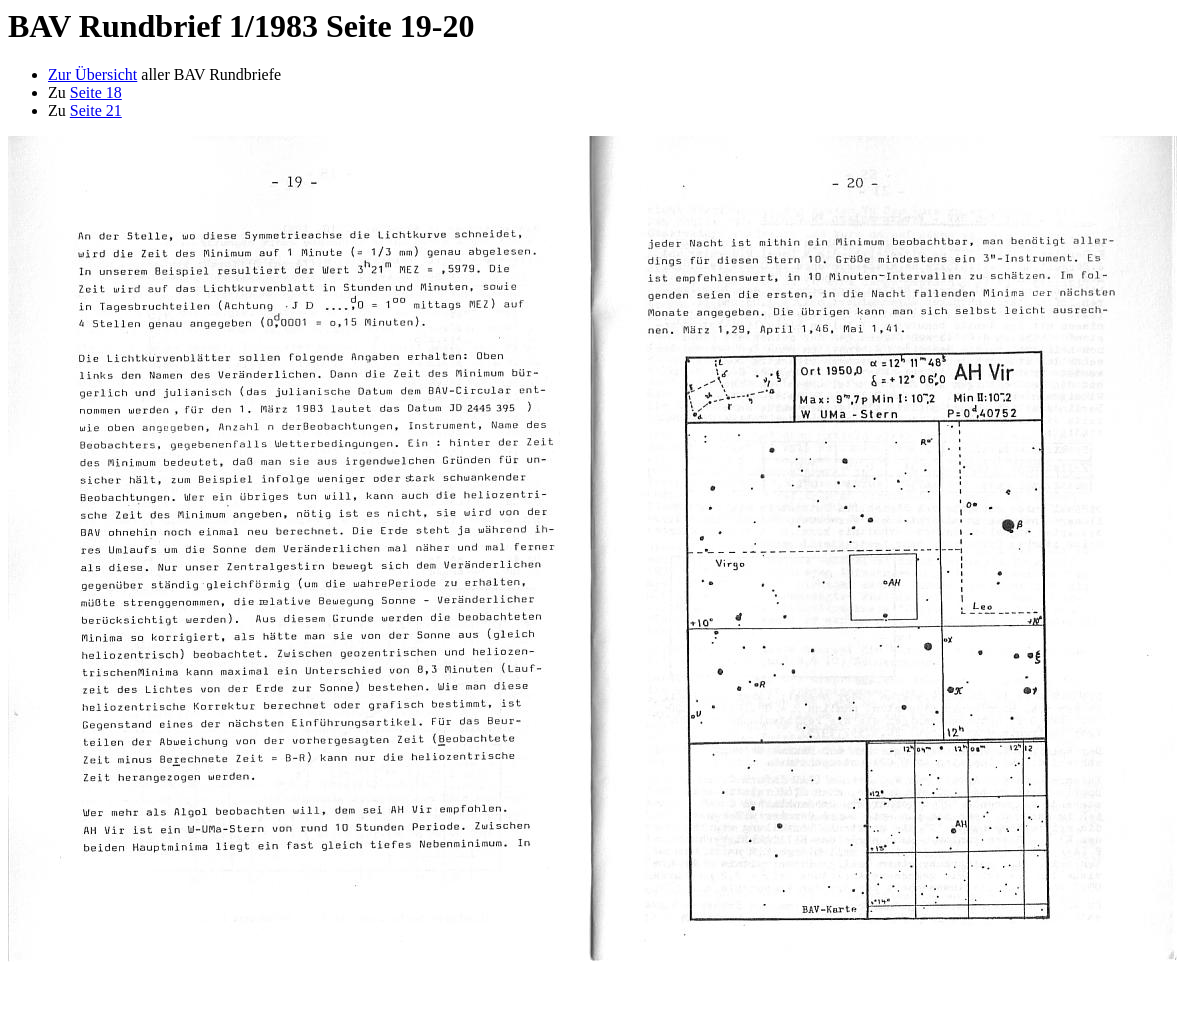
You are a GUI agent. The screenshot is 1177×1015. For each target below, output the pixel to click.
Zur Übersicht (92, 74)
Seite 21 (96, 110)
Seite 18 (96, 92)
